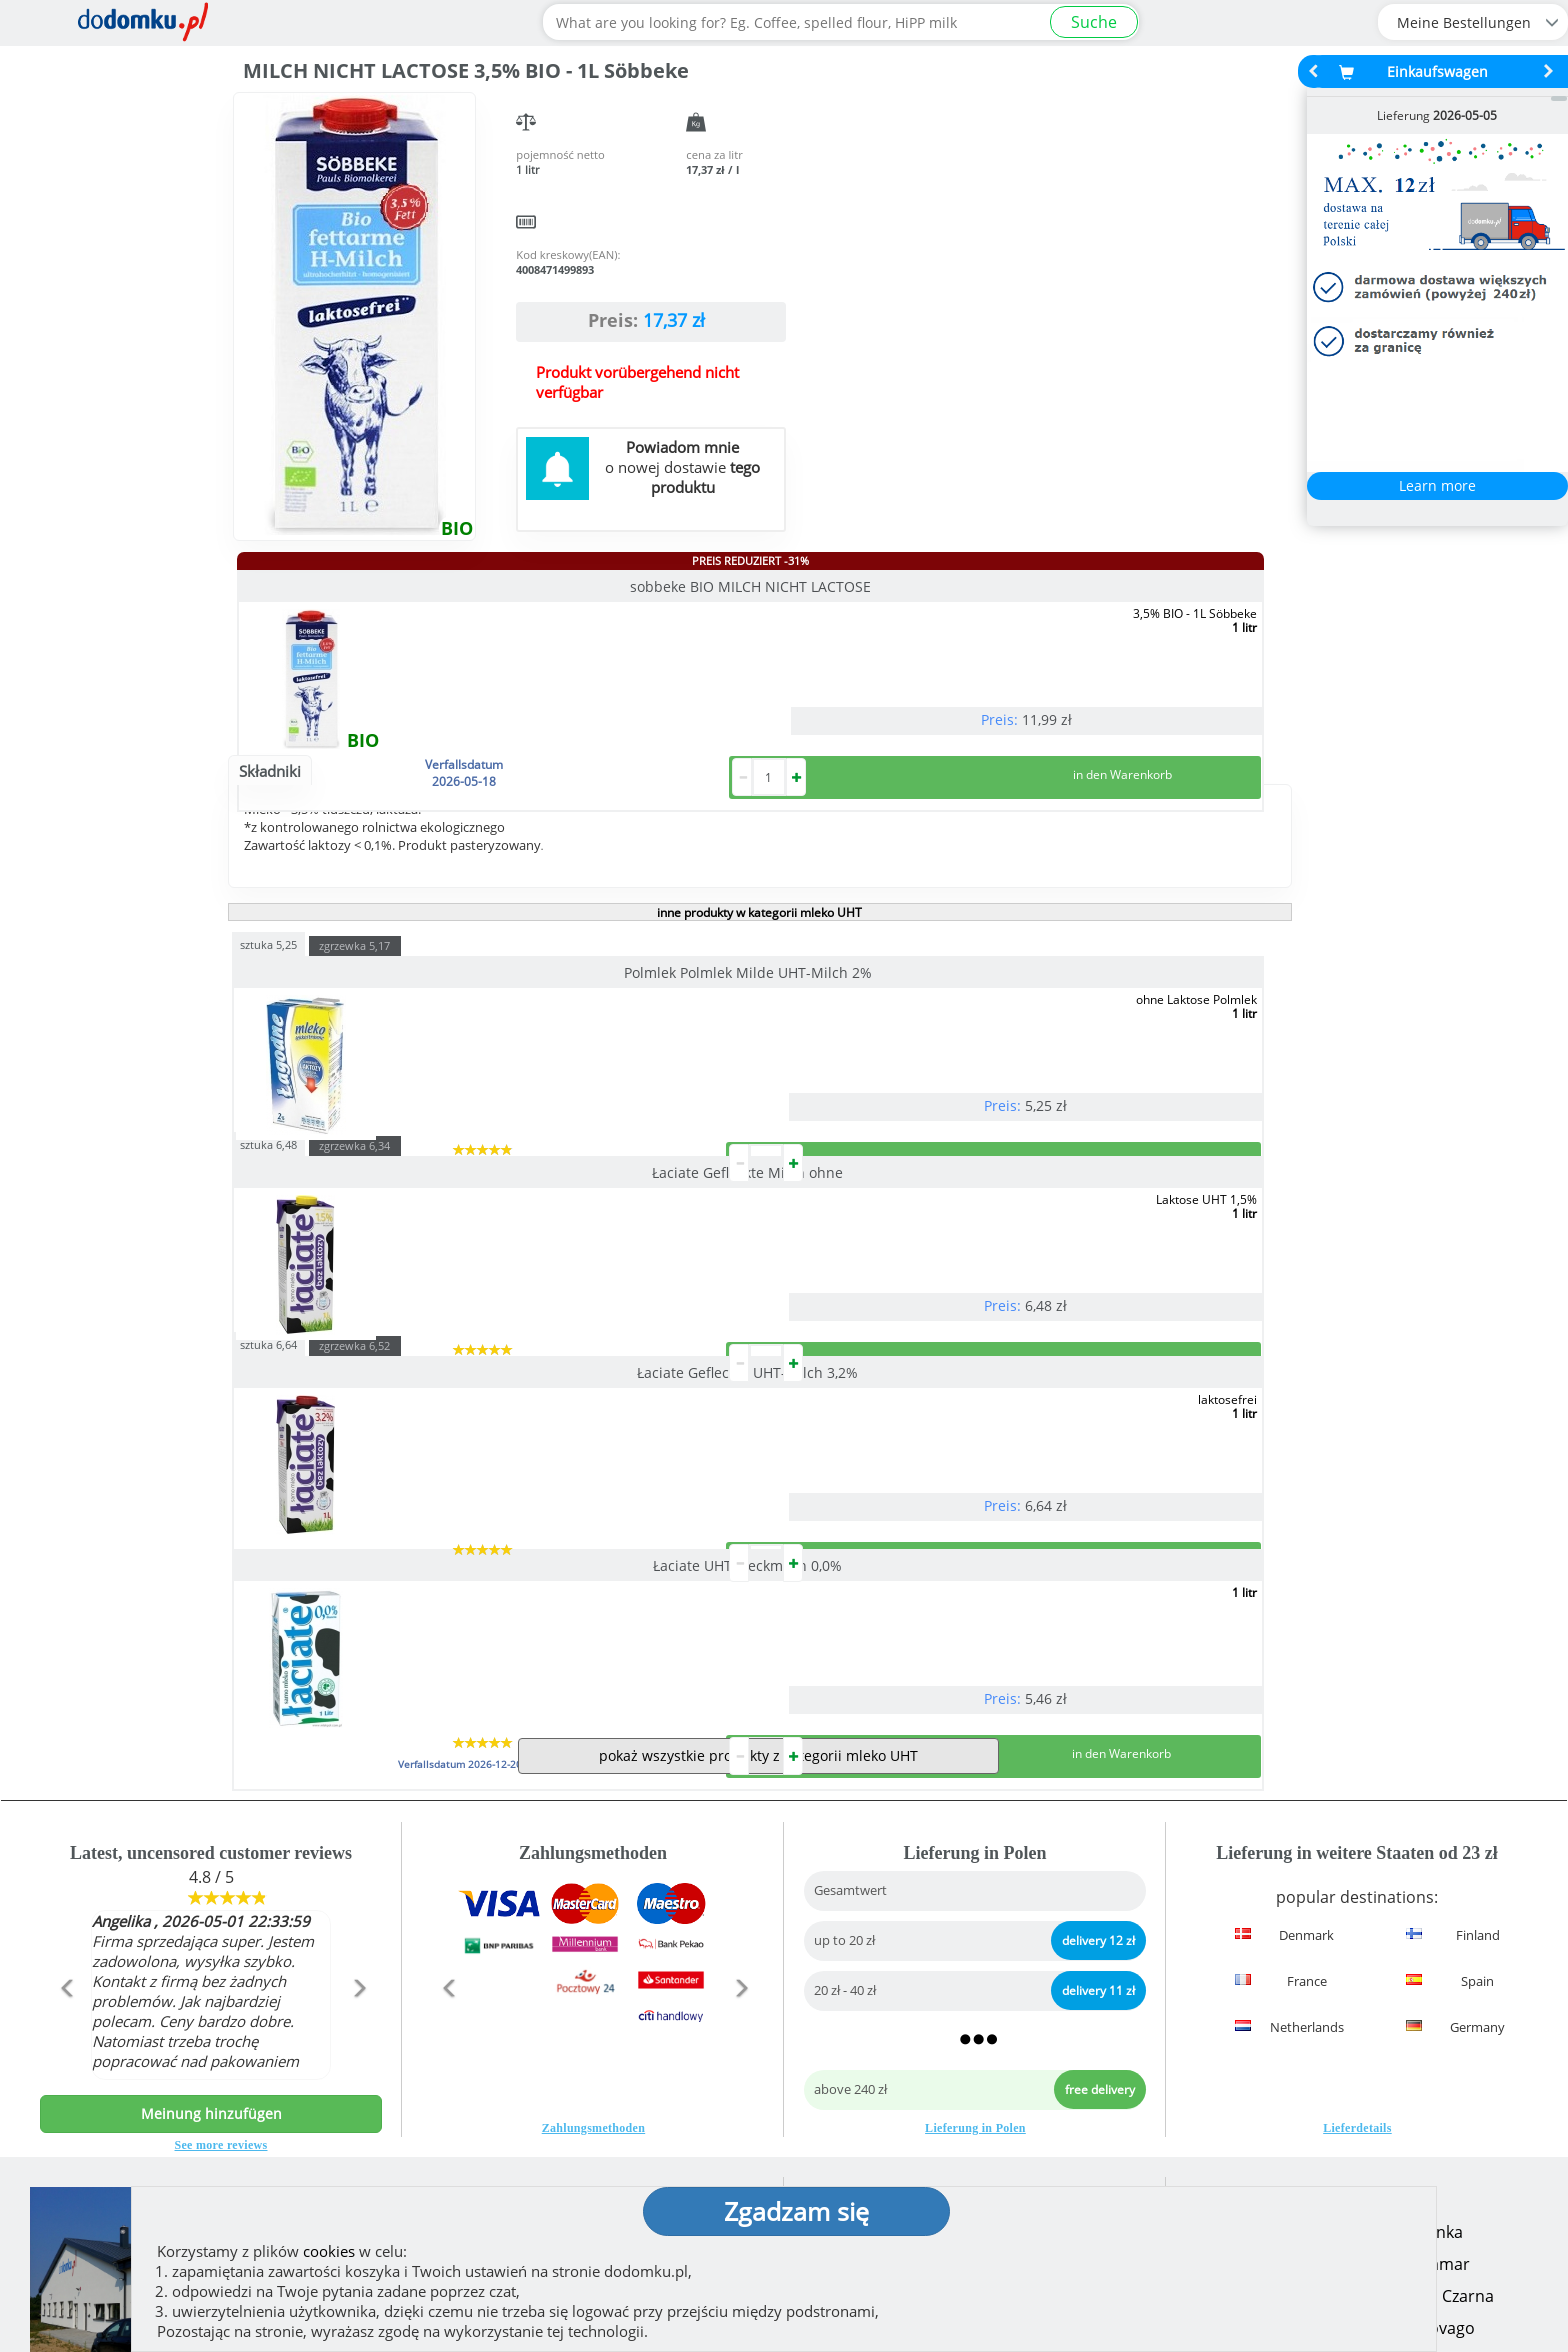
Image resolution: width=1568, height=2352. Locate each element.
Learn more (1437, 485)
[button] (65, 1871)
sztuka (268, 1023)
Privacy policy (855, 2136)
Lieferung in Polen (975, 1968)
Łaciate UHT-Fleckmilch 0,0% (394, 1325)
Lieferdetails (1357, 1968)
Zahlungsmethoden (594, 1968)
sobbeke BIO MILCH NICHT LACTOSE (398, 586)
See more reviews (221, 1985)
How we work (854, 2072)
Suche (1094, 22)
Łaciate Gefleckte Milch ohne (743, 1052)
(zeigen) (515, 2156)
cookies (329, 2251)
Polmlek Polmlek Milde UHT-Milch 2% (394, 1052)
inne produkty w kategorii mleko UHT (759, 992)
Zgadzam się (796, 2211)
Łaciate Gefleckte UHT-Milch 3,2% (1093, 1052)
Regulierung (849, 2104)
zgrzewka (354, 1025)
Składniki (270, 851)
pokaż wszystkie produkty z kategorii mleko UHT (758, 1595)
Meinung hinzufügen (211, 1953)
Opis (349, 851)
